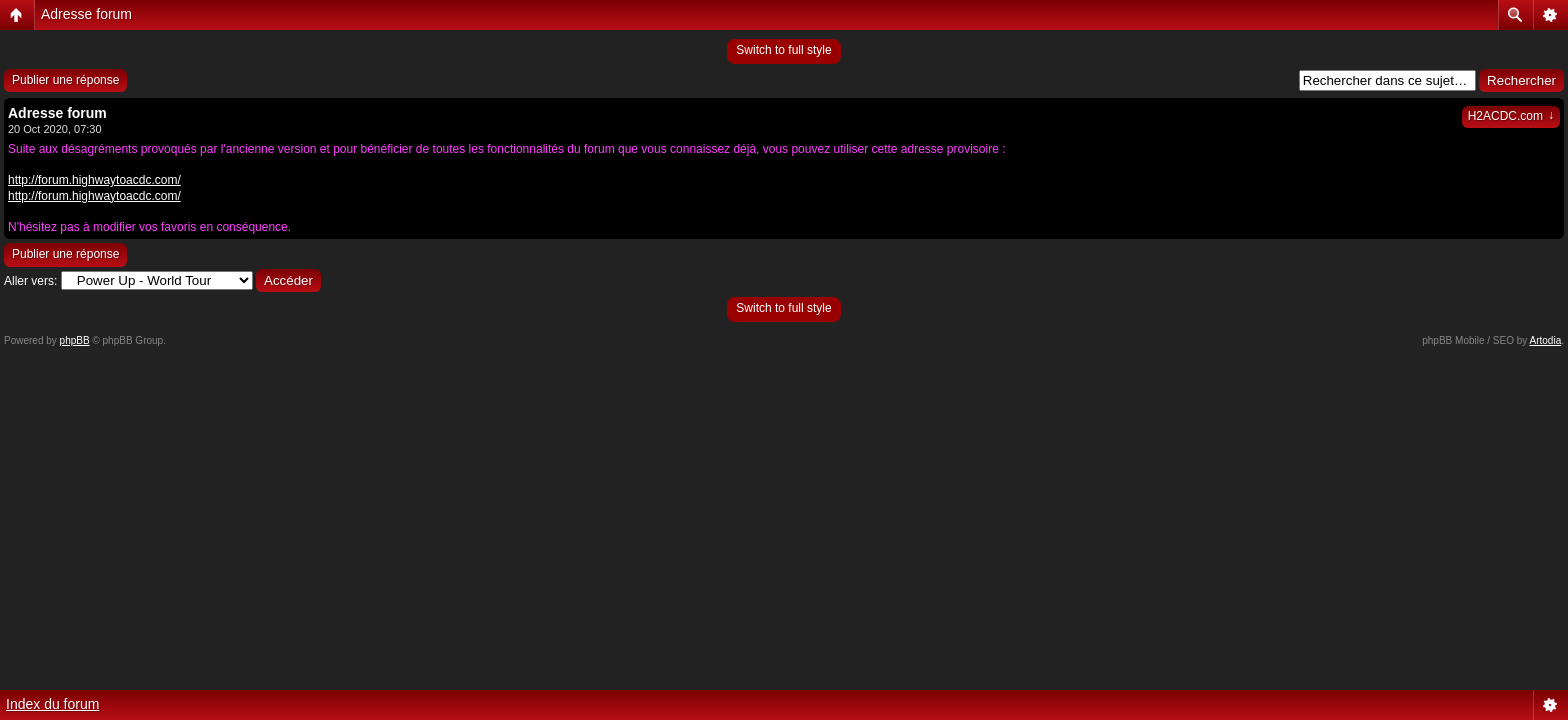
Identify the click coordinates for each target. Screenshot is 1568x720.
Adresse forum (86, 14)
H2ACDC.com (1511, 116)
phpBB (75, 340)
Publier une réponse (65, 80)
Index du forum (52, 704)
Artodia (1546, 340)
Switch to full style (783, 50)
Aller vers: (30, 281)
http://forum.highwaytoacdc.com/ (94, 180)
